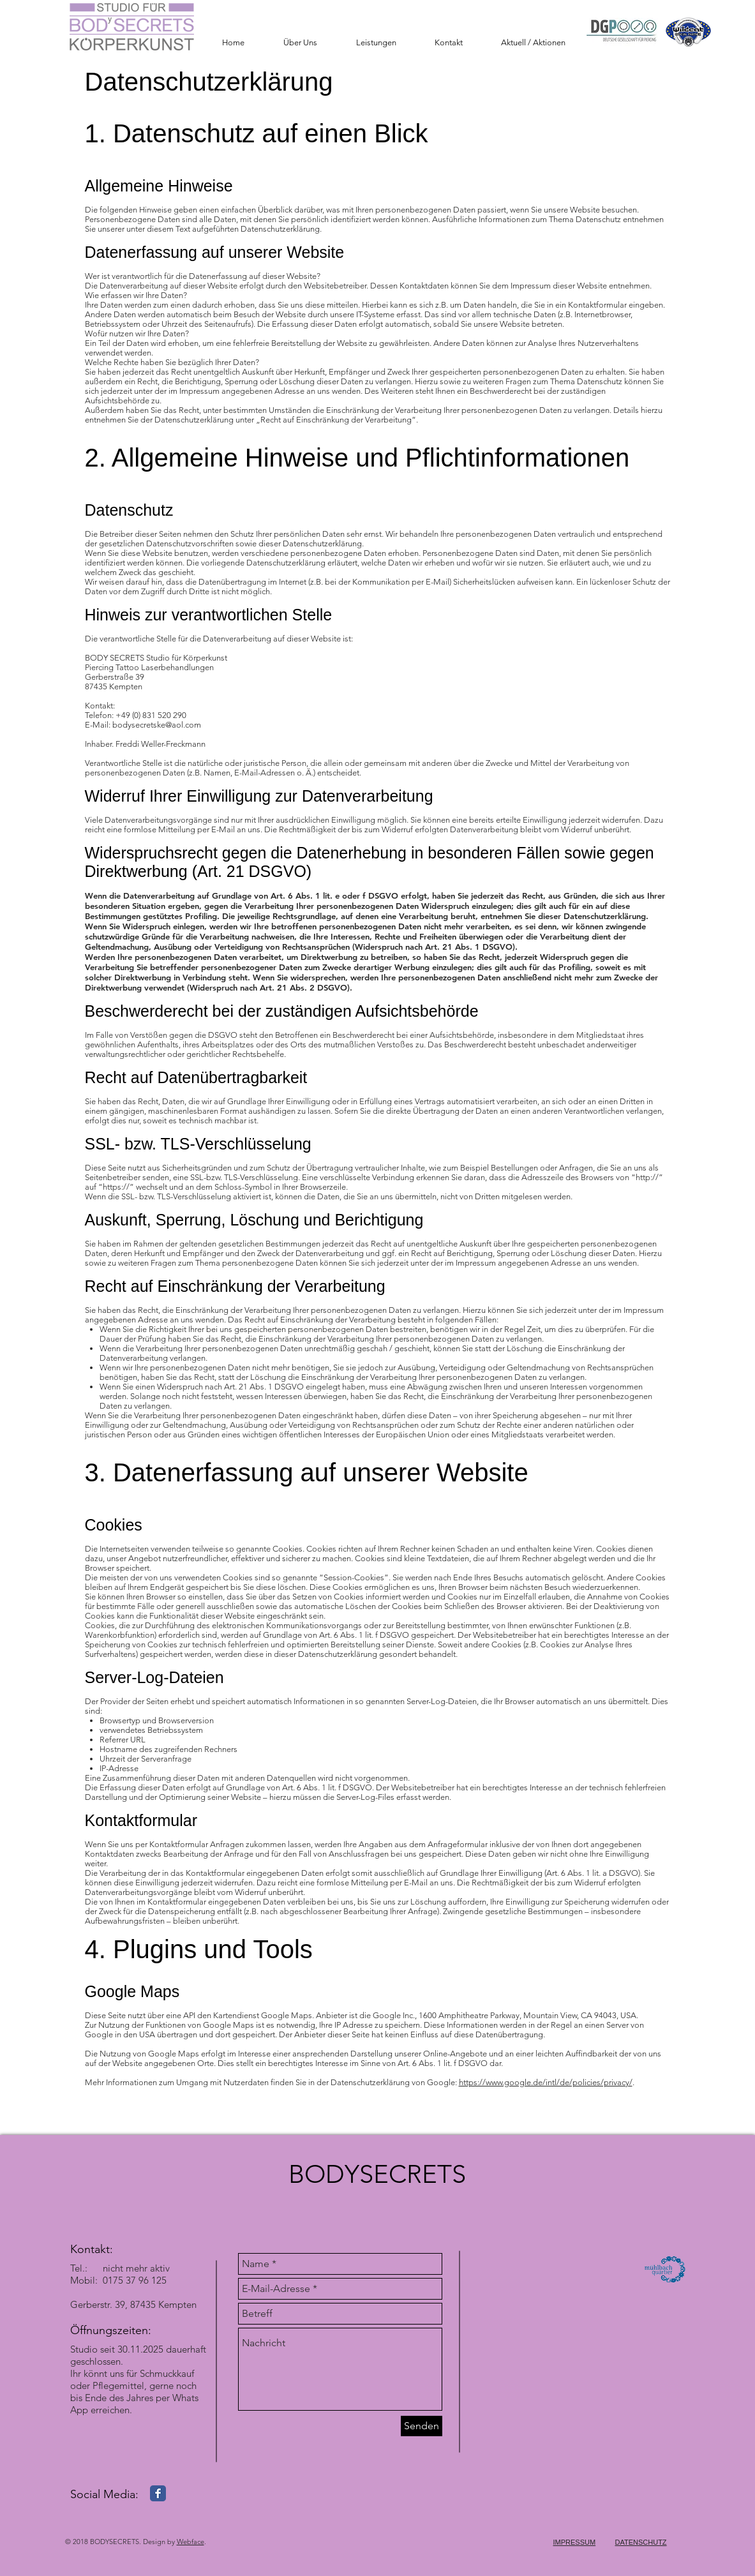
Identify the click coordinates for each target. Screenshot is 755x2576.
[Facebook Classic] (158, 2493)
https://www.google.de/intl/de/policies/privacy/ (545, 2082)
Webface (190, 2541)
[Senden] (421, 2426)
